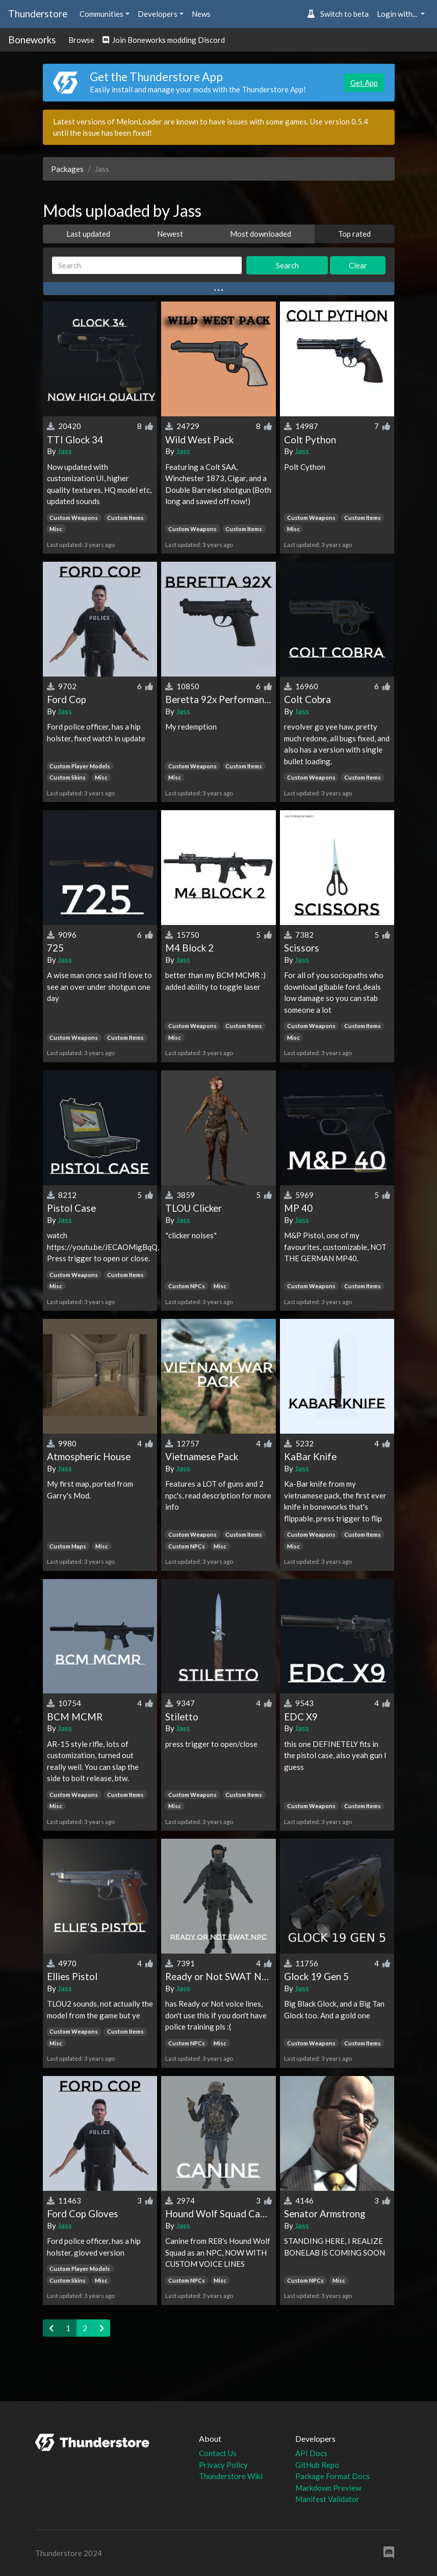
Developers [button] (157, 13)
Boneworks (32, 39)
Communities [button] (101, 13)
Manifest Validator (327, 2499)
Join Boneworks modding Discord (163, 39)
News (201, 13)
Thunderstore (37, 13)
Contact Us (218, 2453)
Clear (358, 265)
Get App (364, 82)
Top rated (354, 233)
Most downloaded (260, 233)
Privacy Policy (223, 2464)
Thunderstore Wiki (231, 2476)
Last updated (88, 233)
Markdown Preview (328, 2487)
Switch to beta (338, 13)
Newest (170, 233)
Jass (65, 451)
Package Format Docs (332, 2476)
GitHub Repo (317, 2464)
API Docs (311, 2453)
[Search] (147, 265)
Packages (67, 168)
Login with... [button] (398, 13)
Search (287, 265)
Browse (81, 39)
